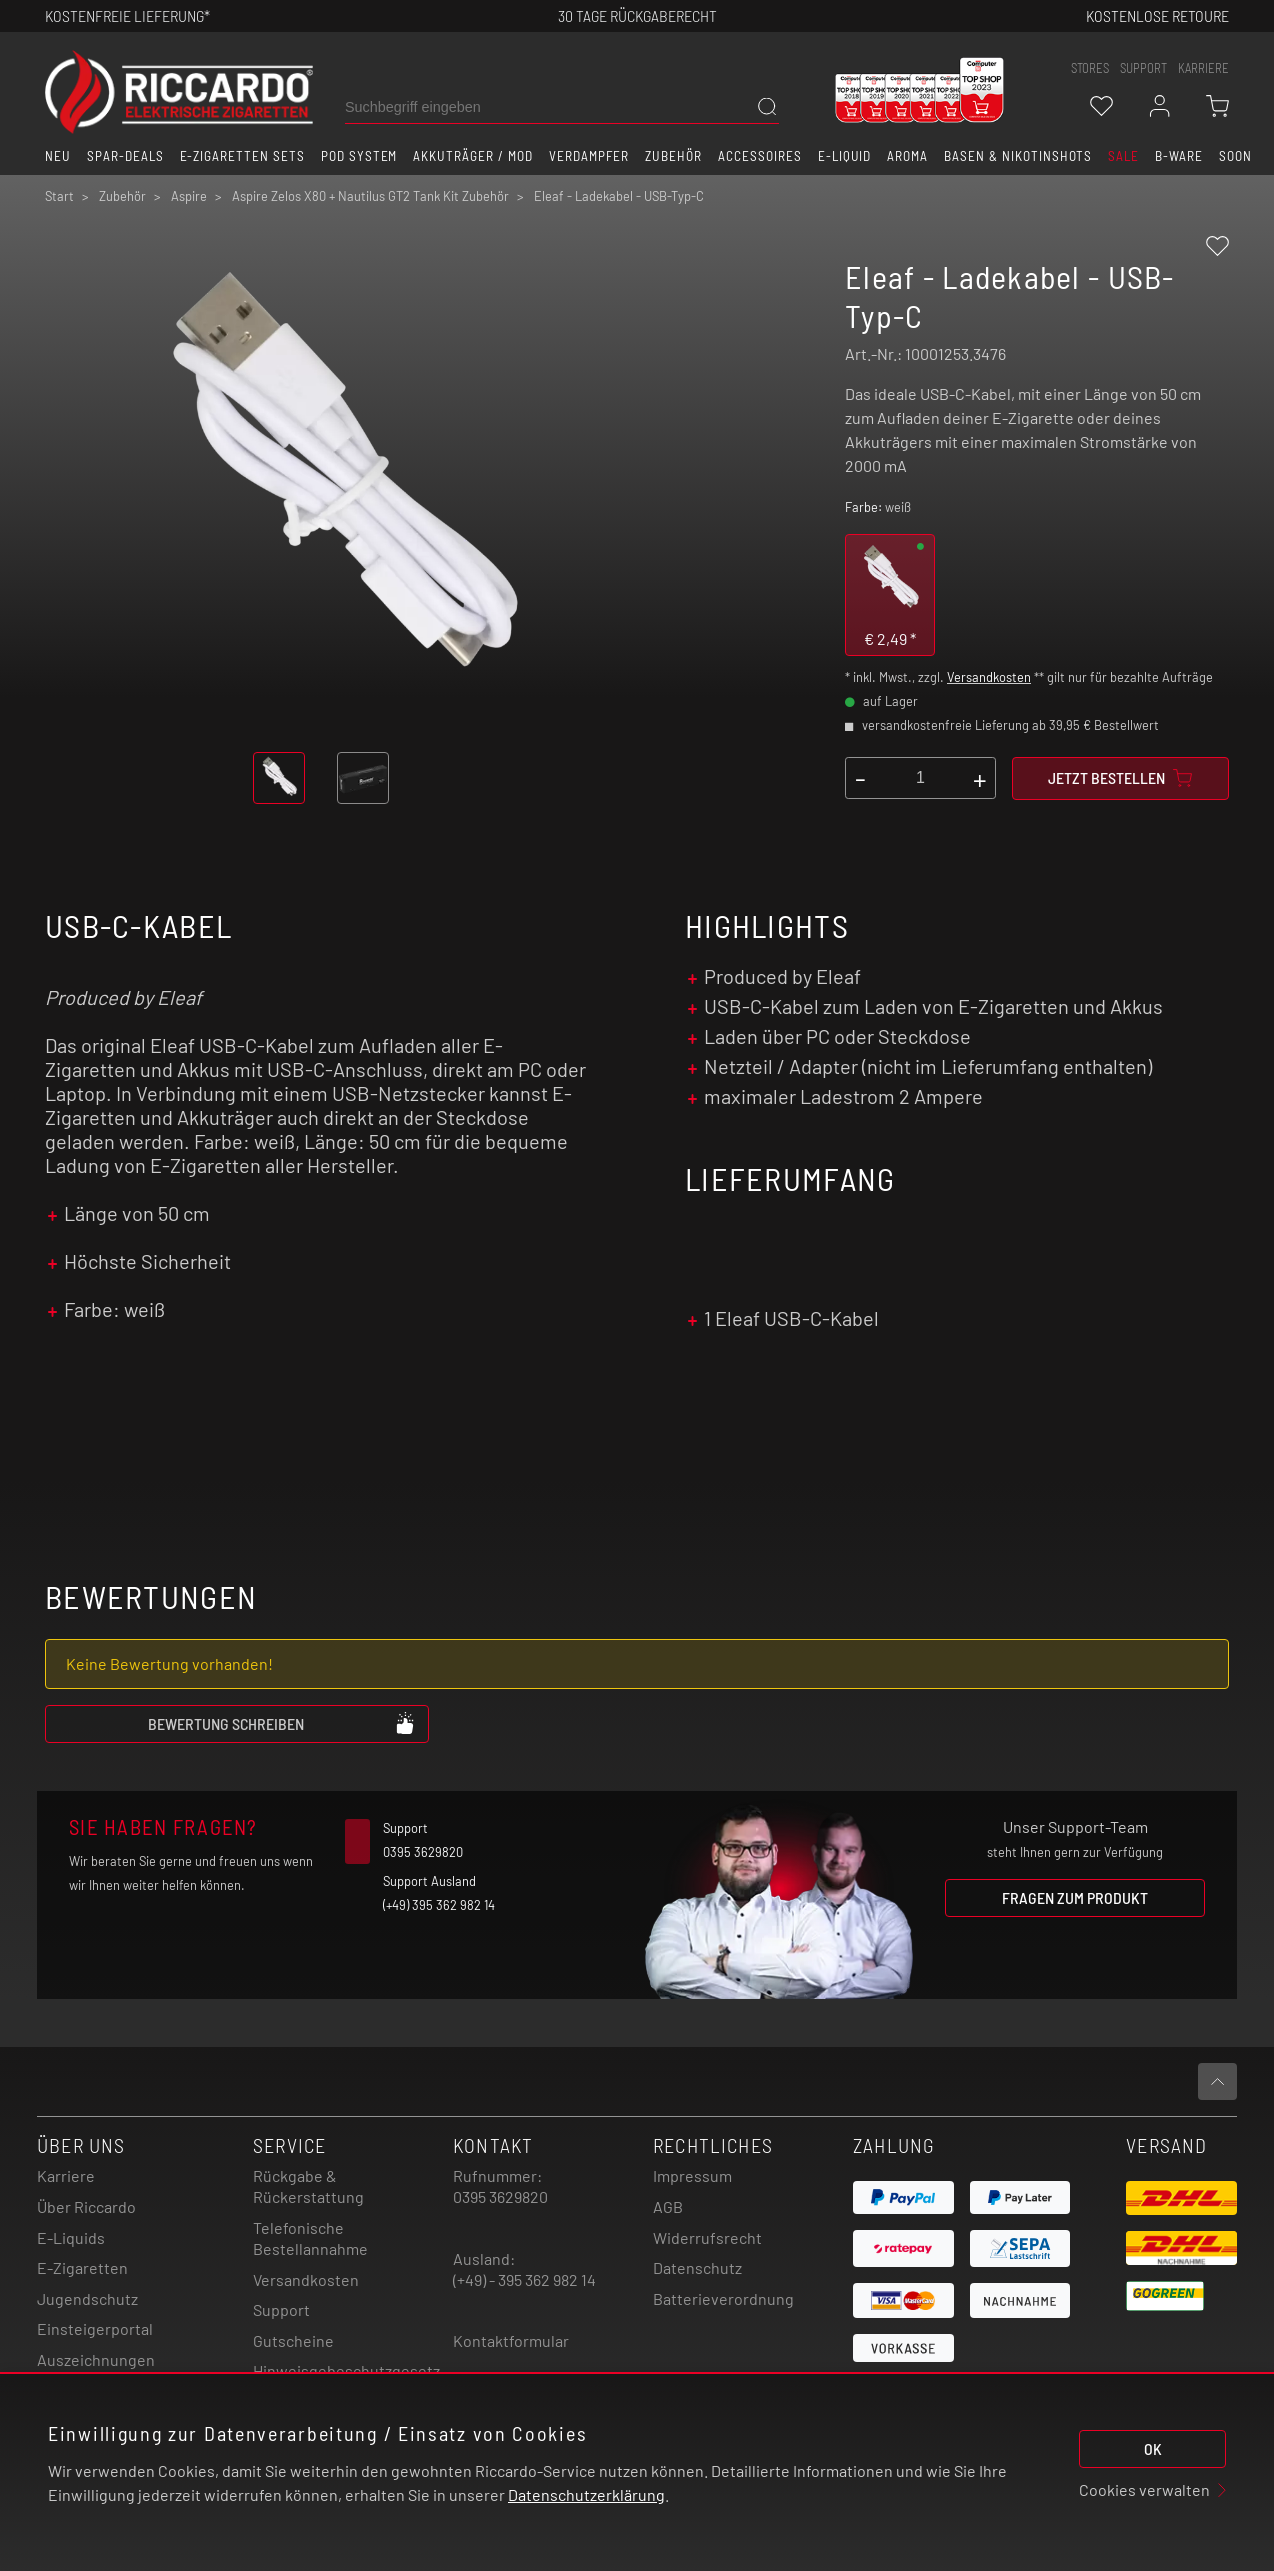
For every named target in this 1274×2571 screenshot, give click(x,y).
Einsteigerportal (95, 2328)
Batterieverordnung (723, 2298)
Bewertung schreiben (282, 1723)
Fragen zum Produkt (1075, 1897)
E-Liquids (71, 2237)
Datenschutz (697, 2267)
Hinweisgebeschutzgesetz (346, 2370)
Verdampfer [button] (589, 156)
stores (1090, 68)
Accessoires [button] (760, 156)
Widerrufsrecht (707, 2237)
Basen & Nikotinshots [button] (1018, 156)
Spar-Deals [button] (125, 156)
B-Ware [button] (1179, 156)
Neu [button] (58, 156)
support (1143, 68)
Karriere (1203, 68)
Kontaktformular (511, 2340)
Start (59, 196)
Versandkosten (989, 677)
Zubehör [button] (673, 156)
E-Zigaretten (82, 2267)
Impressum (692, 2175)
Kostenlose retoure (1157, 15)
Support (281, 2309)
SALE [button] (1123, 156)
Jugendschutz (87, 2298)
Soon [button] (1235, 156)
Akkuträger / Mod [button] (472, 156)
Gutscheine (293, 2340)
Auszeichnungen (96, 2359)
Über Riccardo (86, 2206)
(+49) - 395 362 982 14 (524, 2279)
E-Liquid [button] (845, 156)
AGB (668, 2206)
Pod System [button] (359, 156)
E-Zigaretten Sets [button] (242, 156)
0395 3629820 (500, 2196)
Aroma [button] (907, 156)
